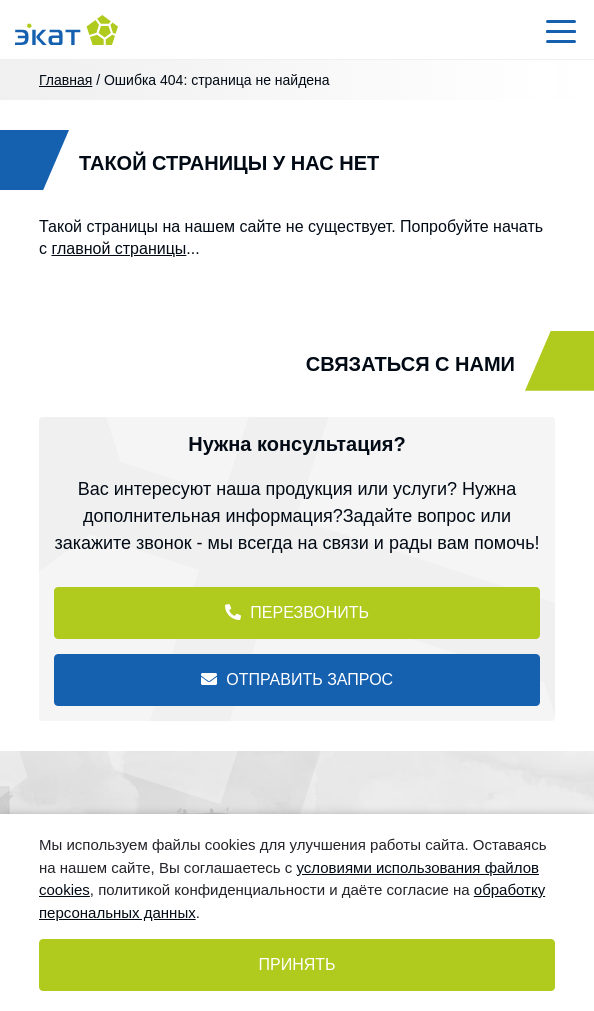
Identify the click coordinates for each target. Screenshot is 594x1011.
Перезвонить (297, 612)
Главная (65, 80)
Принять (296, 964)
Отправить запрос (297, 679)
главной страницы (118, 248)
